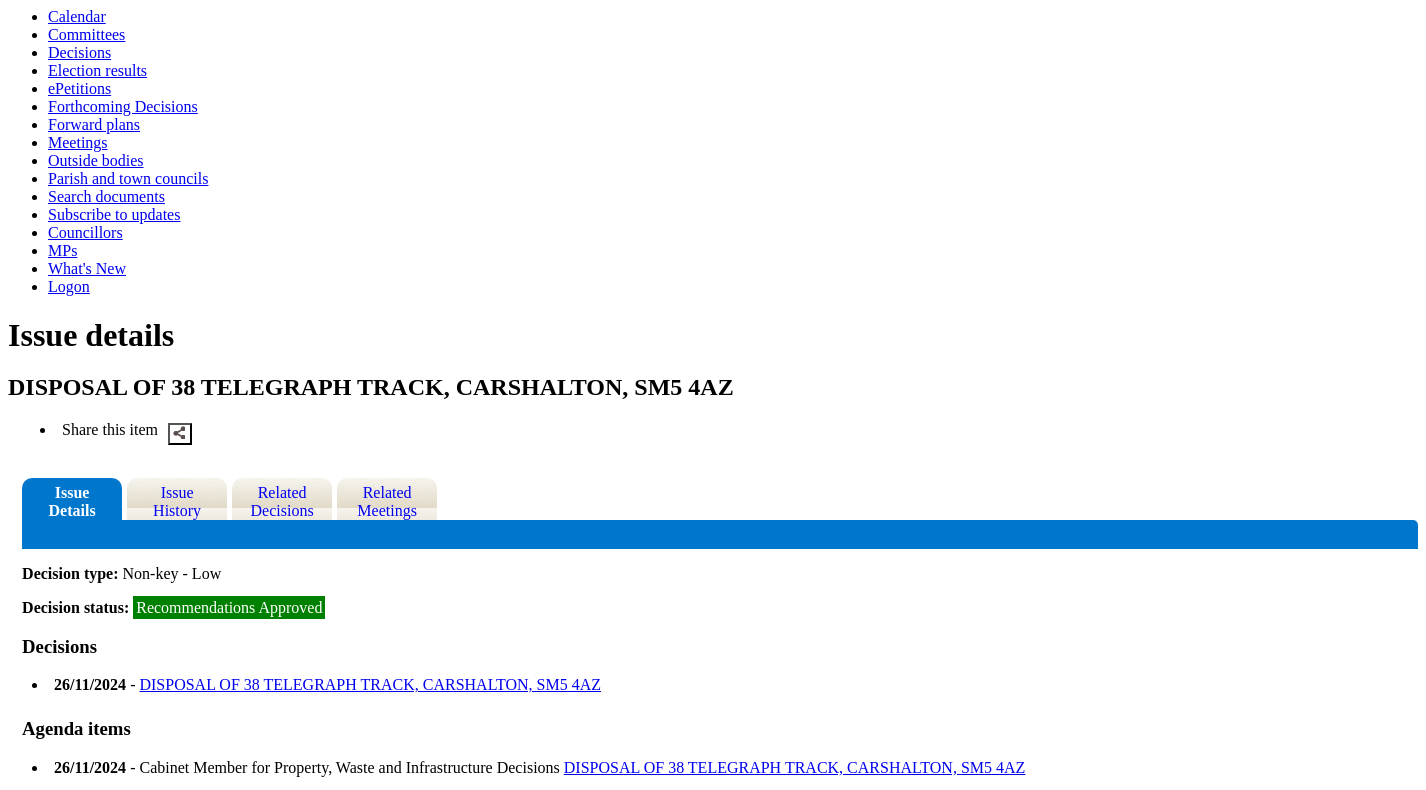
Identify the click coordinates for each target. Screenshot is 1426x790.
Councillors (85, 232)
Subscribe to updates (114, 214)
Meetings (78, 142)
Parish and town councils (128, 178)
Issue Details (72, 501)
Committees (86, 34)
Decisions (79, 52)
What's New (87, 268)
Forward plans (94, 124)
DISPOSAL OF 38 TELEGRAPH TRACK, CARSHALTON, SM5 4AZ (370, 684)
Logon (69, 286)
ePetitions (79, 88)
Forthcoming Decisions (123, 106)
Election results (97, 70)
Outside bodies (96, 160)
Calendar (77, 16)
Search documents (106, 196)
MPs (62, 250)
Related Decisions (282, 501)
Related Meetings (387, 501)
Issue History (177, 501)
